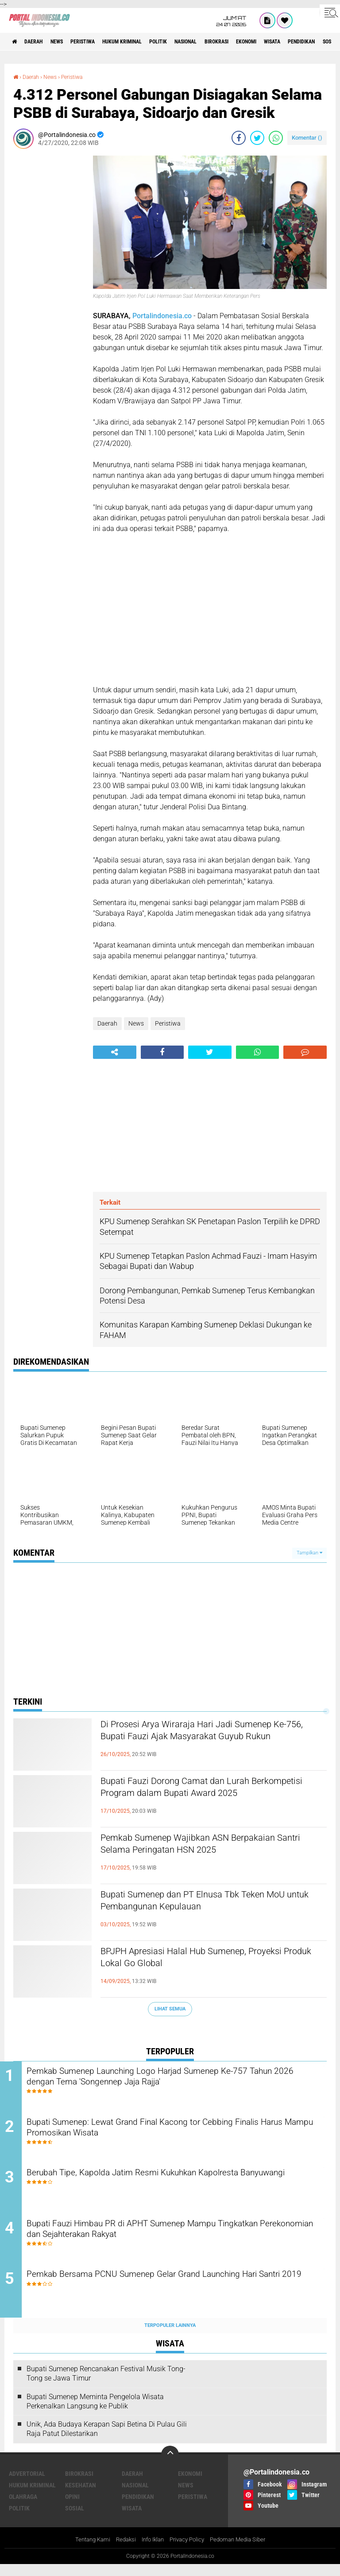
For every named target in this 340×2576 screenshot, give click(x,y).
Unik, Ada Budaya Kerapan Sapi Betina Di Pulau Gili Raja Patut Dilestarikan (107, 2440)
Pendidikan (138, 2507)
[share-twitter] (257, 137)
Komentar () (307, 137)
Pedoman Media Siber (243, 2551)
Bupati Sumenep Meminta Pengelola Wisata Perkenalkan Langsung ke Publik (95, 2412)
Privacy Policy (189, 2551)
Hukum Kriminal (149, 41)
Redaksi (121, 2551)
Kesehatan (80, 2496)
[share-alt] (114, 1051)
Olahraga (23, 2507)
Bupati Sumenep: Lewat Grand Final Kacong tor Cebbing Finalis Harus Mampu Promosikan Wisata (176, 2131)
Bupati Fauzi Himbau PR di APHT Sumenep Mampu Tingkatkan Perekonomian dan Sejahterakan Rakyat (178, 2239)
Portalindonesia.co (162, 316)
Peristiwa (101, 41)
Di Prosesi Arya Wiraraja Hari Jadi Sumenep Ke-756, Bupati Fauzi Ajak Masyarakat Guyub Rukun (211, 1740)
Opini (72, 2507)
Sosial (74, 2519)
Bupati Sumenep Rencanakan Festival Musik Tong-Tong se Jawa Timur (106, 2384)
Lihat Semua (170, 2008)
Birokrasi (265, 41)
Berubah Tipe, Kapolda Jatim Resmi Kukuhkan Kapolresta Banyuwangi (165, 2185)
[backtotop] (170, 2466)
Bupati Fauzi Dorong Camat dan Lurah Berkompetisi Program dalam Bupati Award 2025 (208, 1797)
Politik (193, 41)
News (68, 41)
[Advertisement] (48, 288)
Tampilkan (309, 1552)
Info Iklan (151, 2551)
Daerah (39, 41)
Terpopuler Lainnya (170, 2336)
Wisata (132, 2519)
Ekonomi (302, 41)
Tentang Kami (86, 2551)
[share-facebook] (239, 137)
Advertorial (27, 2484)
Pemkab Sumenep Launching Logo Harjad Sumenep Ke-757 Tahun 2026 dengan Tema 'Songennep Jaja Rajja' (170, 2078)
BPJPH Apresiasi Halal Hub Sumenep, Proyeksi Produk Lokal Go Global (193, 1959)
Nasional (227, 41)
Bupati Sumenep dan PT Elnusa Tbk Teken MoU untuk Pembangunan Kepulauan (204, 1903)
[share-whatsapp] (276, 137)
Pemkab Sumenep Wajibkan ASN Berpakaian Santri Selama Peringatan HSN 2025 (211, 1846)
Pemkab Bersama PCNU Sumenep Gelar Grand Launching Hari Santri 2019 (176, 2292)
